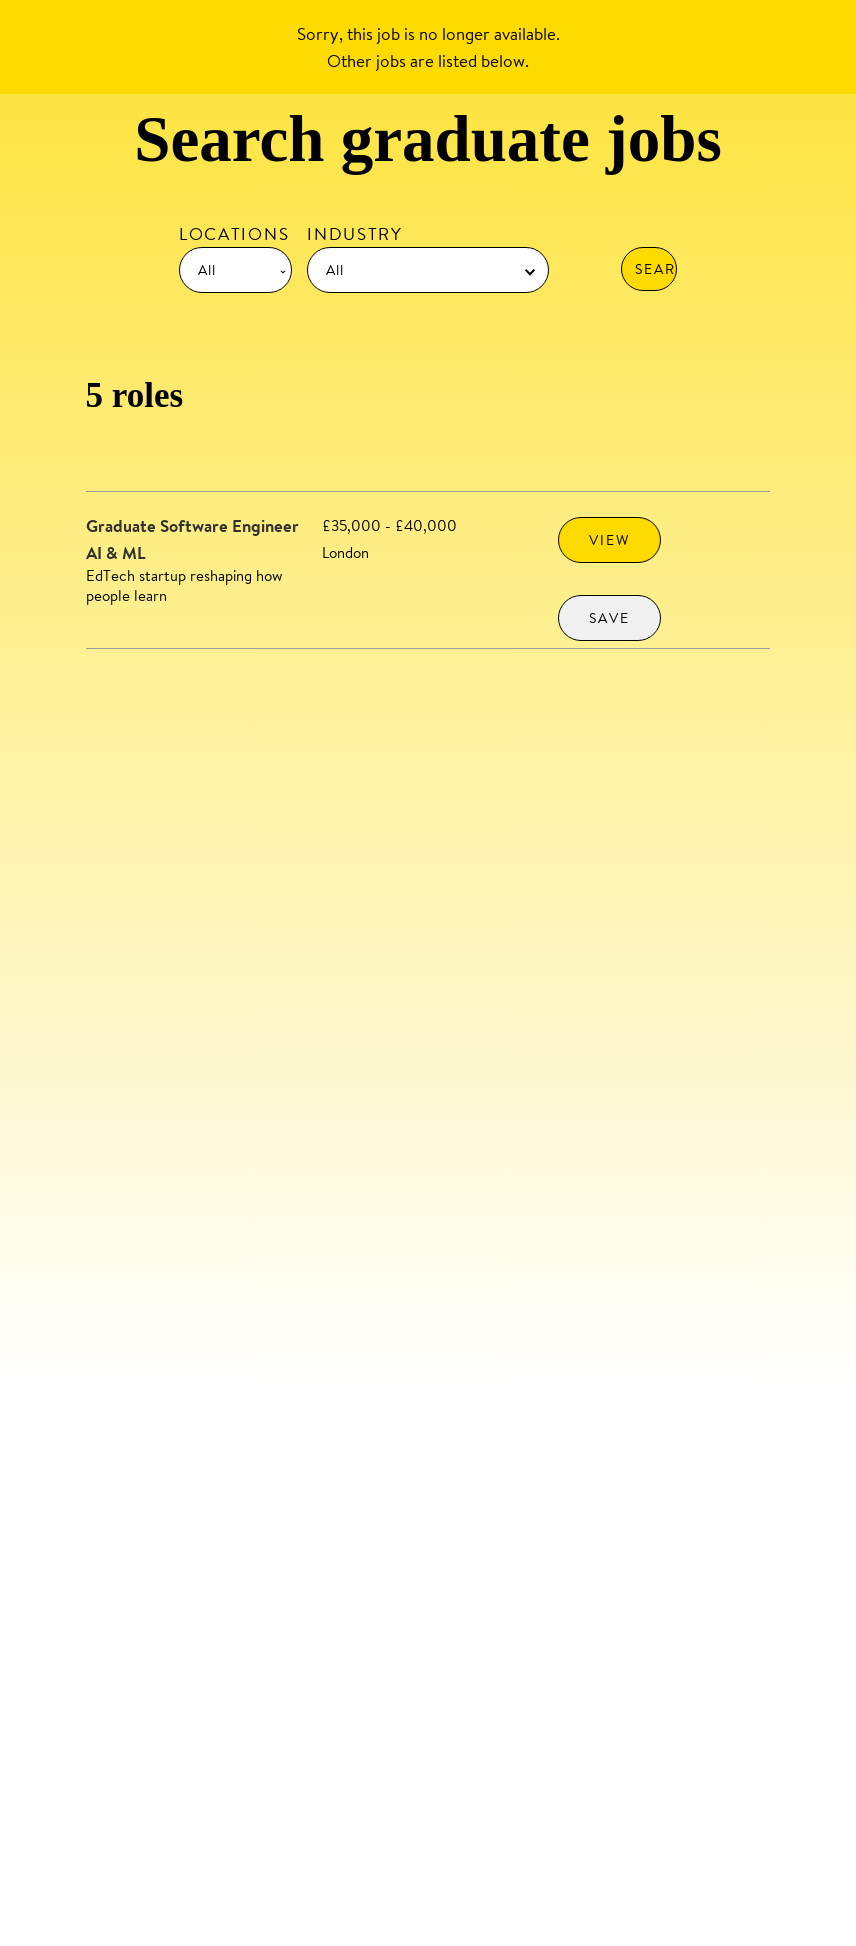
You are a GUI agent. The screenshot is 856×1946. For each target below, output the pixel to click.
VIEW (609, 540)
